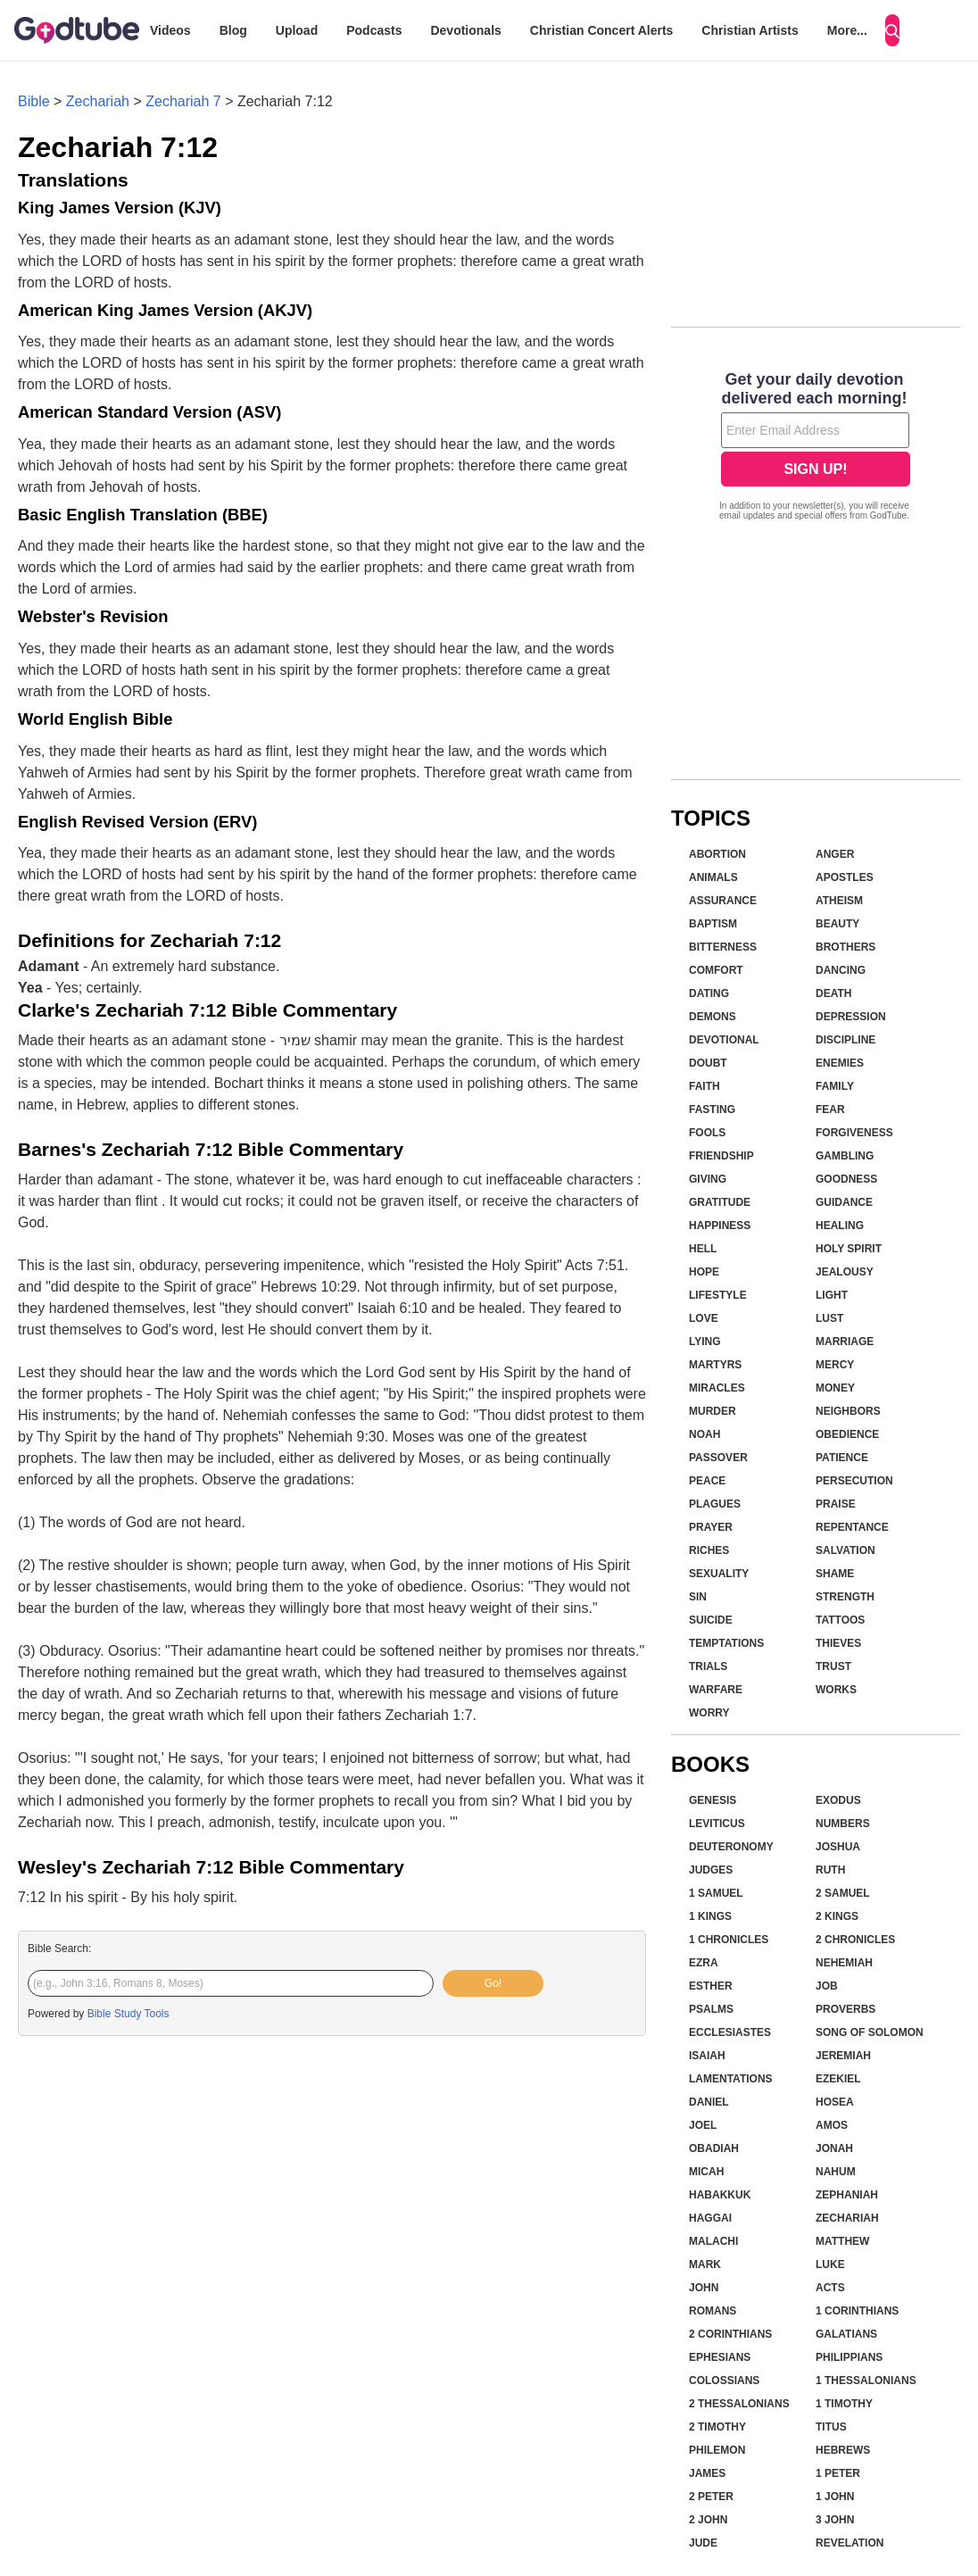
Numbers (843, 1823)
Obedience (847, 1434)
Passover (718, 1457)
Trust (833, 1666)
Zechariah (97, 101)
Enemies (840, 1063)
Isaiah (707, 2055)
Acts (830, 2287)
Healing (840, 1225)
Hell (703, 1248)
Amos (832, 2125)
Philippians (849, 2357)
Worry (709, 1713)
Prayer (711, 1527)
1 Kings (710, 1916)
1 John (835, 2496)
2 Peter (711, 2496)
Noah (704, 1434)
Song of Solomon (870, 2032)
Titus (831, 2427)
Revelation (849, 2543)
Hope (704, 1272)
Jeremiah (843, 2055)
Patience (842, 1457)
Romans (712, 2311)
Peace (707, 1481)
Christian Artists (749, 30)
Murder (712, 1411)
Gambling (845, 1156)
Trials (708, 1666)
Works (836, 1689)
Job (827, 1986)
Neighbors (848, 1411)
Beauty (837, 924)
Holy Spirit (849, 1248)
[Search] (892, 30)
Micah (706, 2171)
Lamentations (731, 2079)
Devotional (724, 1040)
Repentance (852, 1527)
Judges (711, 1870)
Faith (704, 1086)
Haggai (710, 2218)
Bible (34, 101)
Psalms (711, 2009)
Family (835, 1086)
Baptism (713, 924)
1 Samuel (716, 1893)
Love (703, 1318)
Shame (835, 1573)
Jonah (834, 2148)
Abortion (717, 854)
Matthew (842, 2241)
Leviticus (717, 1823)
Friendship (721, 1156)
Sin (698, 1597)
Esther (711, 1986)
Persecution (854, 1481)
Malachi (713, 2241)
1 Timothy (844, 2403)
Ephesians (719, 2357)
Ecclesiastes (730, 2032)
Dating (709, 993)
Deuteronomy (731, 1847)
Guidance (844, 1202)
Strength (845, 1597)
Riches (709, 1550)
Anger (835, 854)
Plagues (715, 1504)
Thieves (838, 1643)
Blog (233, 30)
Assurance (723, 900)
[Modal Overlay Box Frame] (815, 448)
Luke (830, 2264)
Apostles (845, 877)
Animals (713, 877)
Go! (493, 1983)
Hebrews (843, 2450)
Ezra (703, 1963)
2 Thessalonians (739, 2403)
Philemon (717, 2450)
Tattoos (840, 1620)
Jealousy (845, 1272)
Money (835, 1388)
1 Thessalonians (866, 2380)
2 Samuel (843, 1893)
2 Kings (837, 1916)
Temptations (726, 1643)
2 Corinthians (730, 2334)
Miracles (717, 1388)
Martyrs (715, 1365)
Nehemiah (844, 1963)
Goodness (846, 1179)
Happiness (719, 1225)
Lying (705, 1341)
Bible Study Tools (128, 2013)
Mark (705, 2264)
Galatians (846, 2334)
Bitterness (723, 947)
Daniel (709, 2102)
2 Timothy (717, 2427)
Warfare (715, 1689)
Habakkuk (719, 2195)
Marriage (845, 1341)
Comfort (716, 970)
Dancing (841, 970)
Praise (836, 1504)
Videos (170, 30)
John (703, 2287)
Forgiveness (854, 1132)
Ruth (830, 1870)
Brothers (845, 947)
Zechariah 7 (183, 101)
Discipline (845, 1040)
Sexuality (719, 1573)
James (707, 2473)
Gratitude (719, 1202)
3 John (835, 2520)
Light (832, 1295)
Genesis (712, 1800)
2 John (708, 2520)
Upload (297, 30)
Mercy (835, 1365)
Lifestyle (718, 1295)
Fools (707, 1132)
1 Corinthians (857, 2311)
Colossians (724, 2380)
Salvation (845, 1550)
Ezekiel (838, 2079)
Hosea (835, 2102)
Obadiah (714, 2148)
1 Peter (838, 2473)
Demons (712, 1016)
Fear (830, 1109)
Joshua (838, 1847)
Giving (707, 1179)
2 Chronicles (855, 1939)
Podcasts (374, 30)
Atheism (839, 900)
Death (833, 993)
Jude (703, 2543)
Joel (703, 2125)
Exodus (838, 1800)
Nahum (836, 2171)
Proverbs (845, 2009)
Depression (851, 1016)
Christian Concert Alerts (602, 30)
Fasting (712, 1109)
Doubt (708, 1063)
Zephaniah (847, 2195)
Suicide (711, 1620)
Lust (829, 1318)
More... (847, 30)
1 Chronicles (728, 1939)
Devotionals (465, 30)
